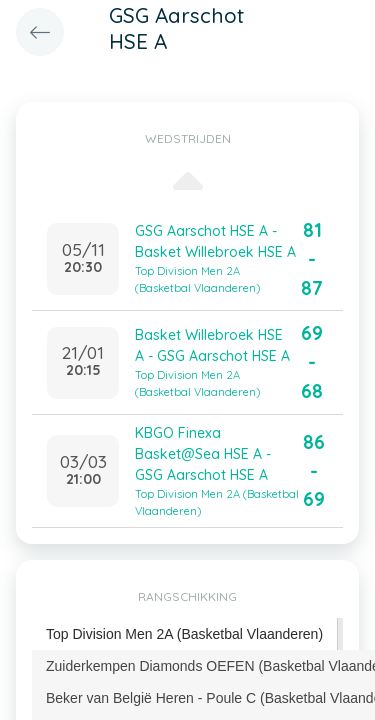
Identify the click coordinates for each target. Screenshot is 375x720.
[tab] (185, 634)
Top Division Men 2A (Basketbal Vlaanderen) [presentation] (184, 634)
